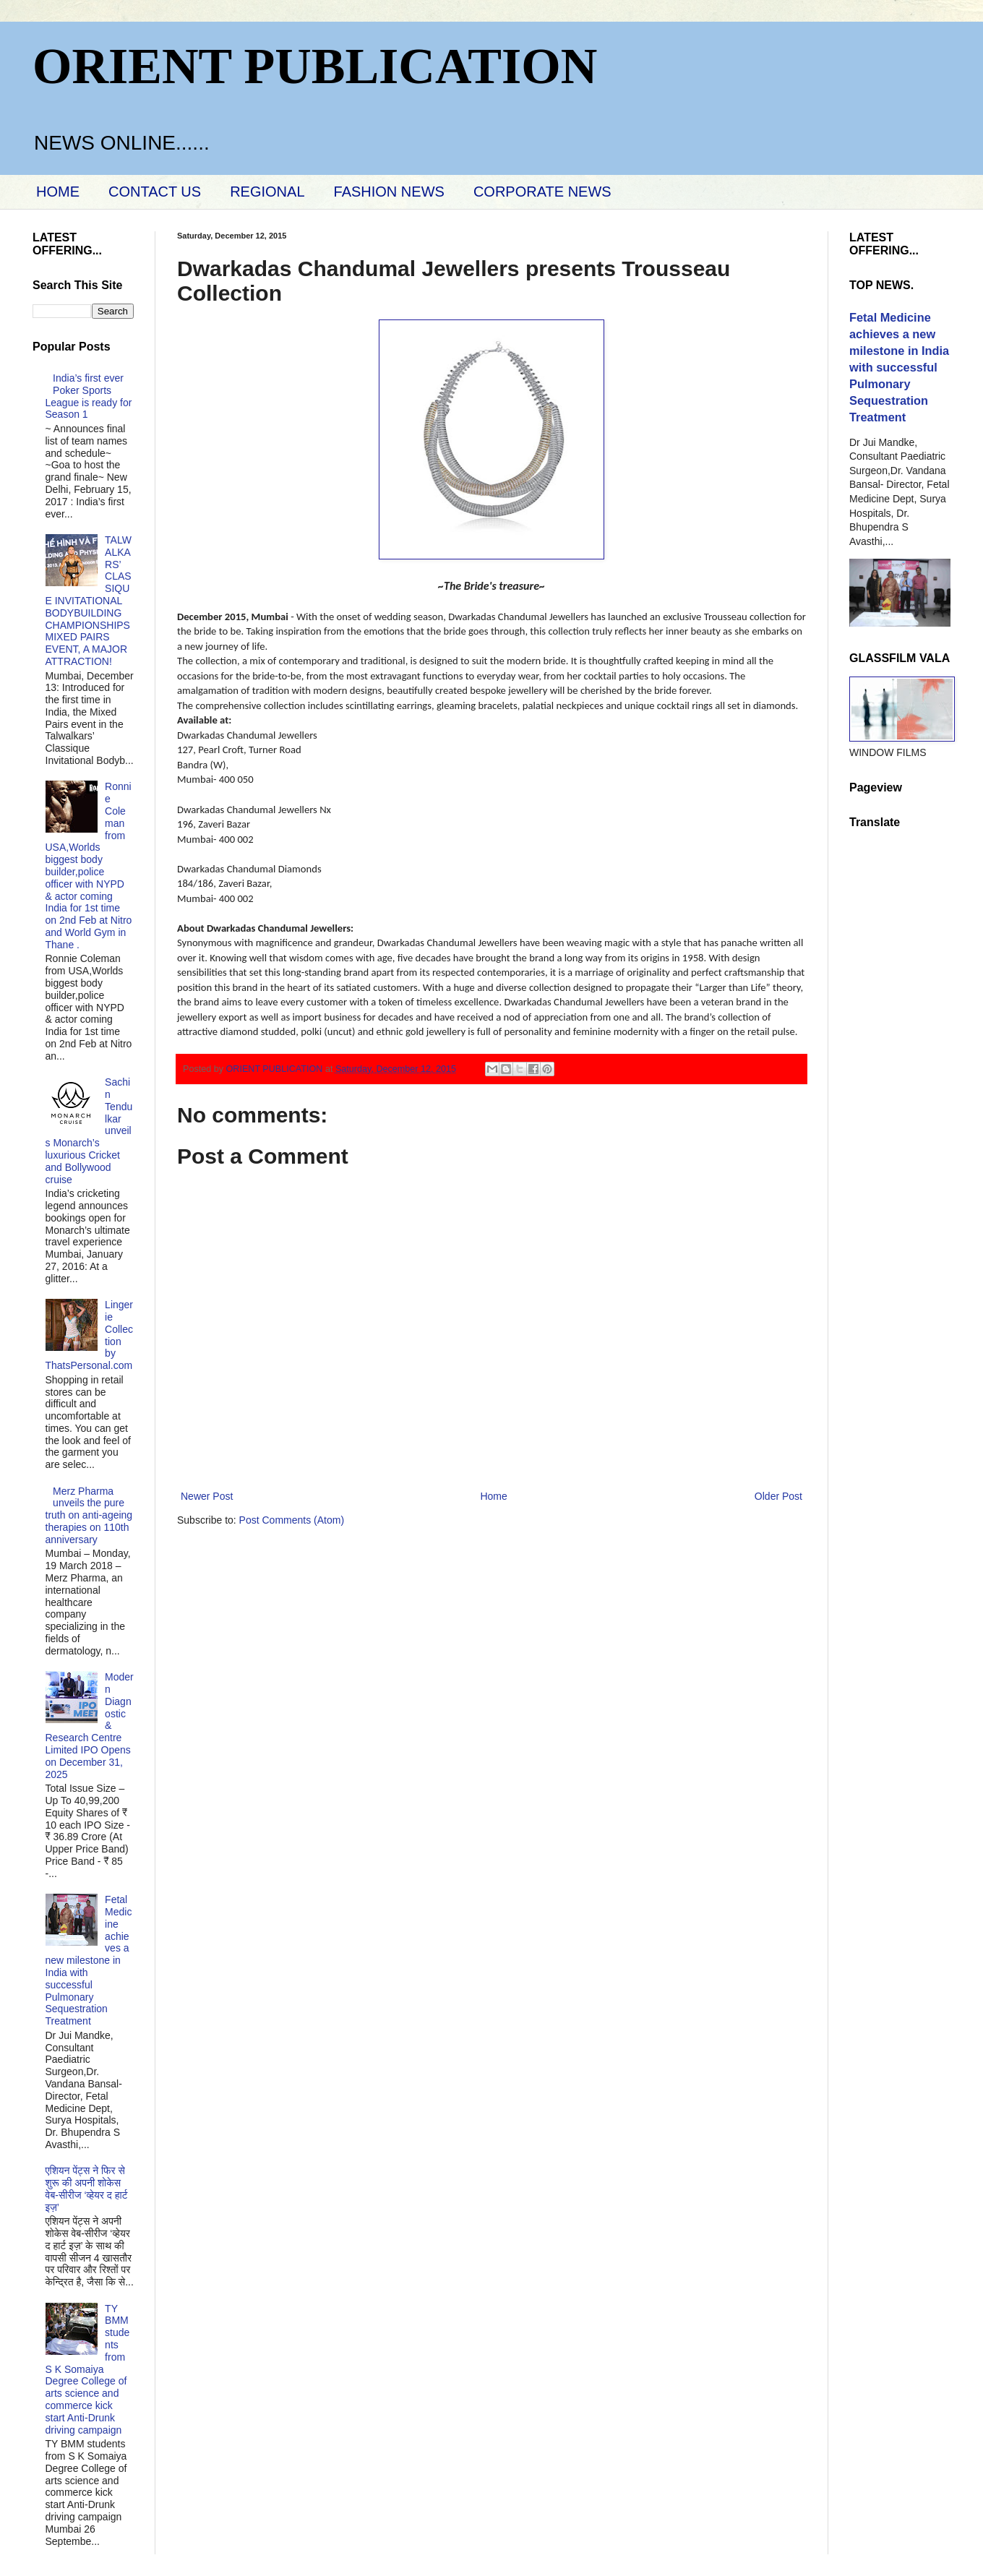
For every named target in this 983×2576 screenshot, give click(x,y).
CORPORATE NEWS (542, 191)
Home (493, 1496)
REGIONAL (267, 191)
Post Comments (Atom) (291, 1520)
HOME (58, 191)
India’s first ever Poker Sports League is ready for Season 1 (89, 396)
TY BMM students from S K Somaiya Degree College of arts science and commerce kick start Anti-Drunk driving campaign (88, 2369)
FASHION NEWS (389, 191)
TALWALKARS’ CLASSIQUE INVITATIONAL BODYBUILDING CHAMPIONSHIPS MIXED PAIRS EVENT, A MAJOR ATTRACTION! (89, 600)
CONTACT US (154, 191)
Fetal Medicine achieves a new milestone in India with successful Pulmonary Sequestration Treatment (89, 1960)
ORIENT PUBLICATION (315, 66)
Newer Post (207, 1496)
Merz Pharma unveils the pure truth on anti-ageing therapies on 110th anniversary (89, 1515)
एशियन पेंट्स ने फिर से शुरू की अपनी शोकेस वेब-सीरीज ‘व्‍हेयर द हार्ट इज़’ (87, 2188)
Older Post (778, 1496)
